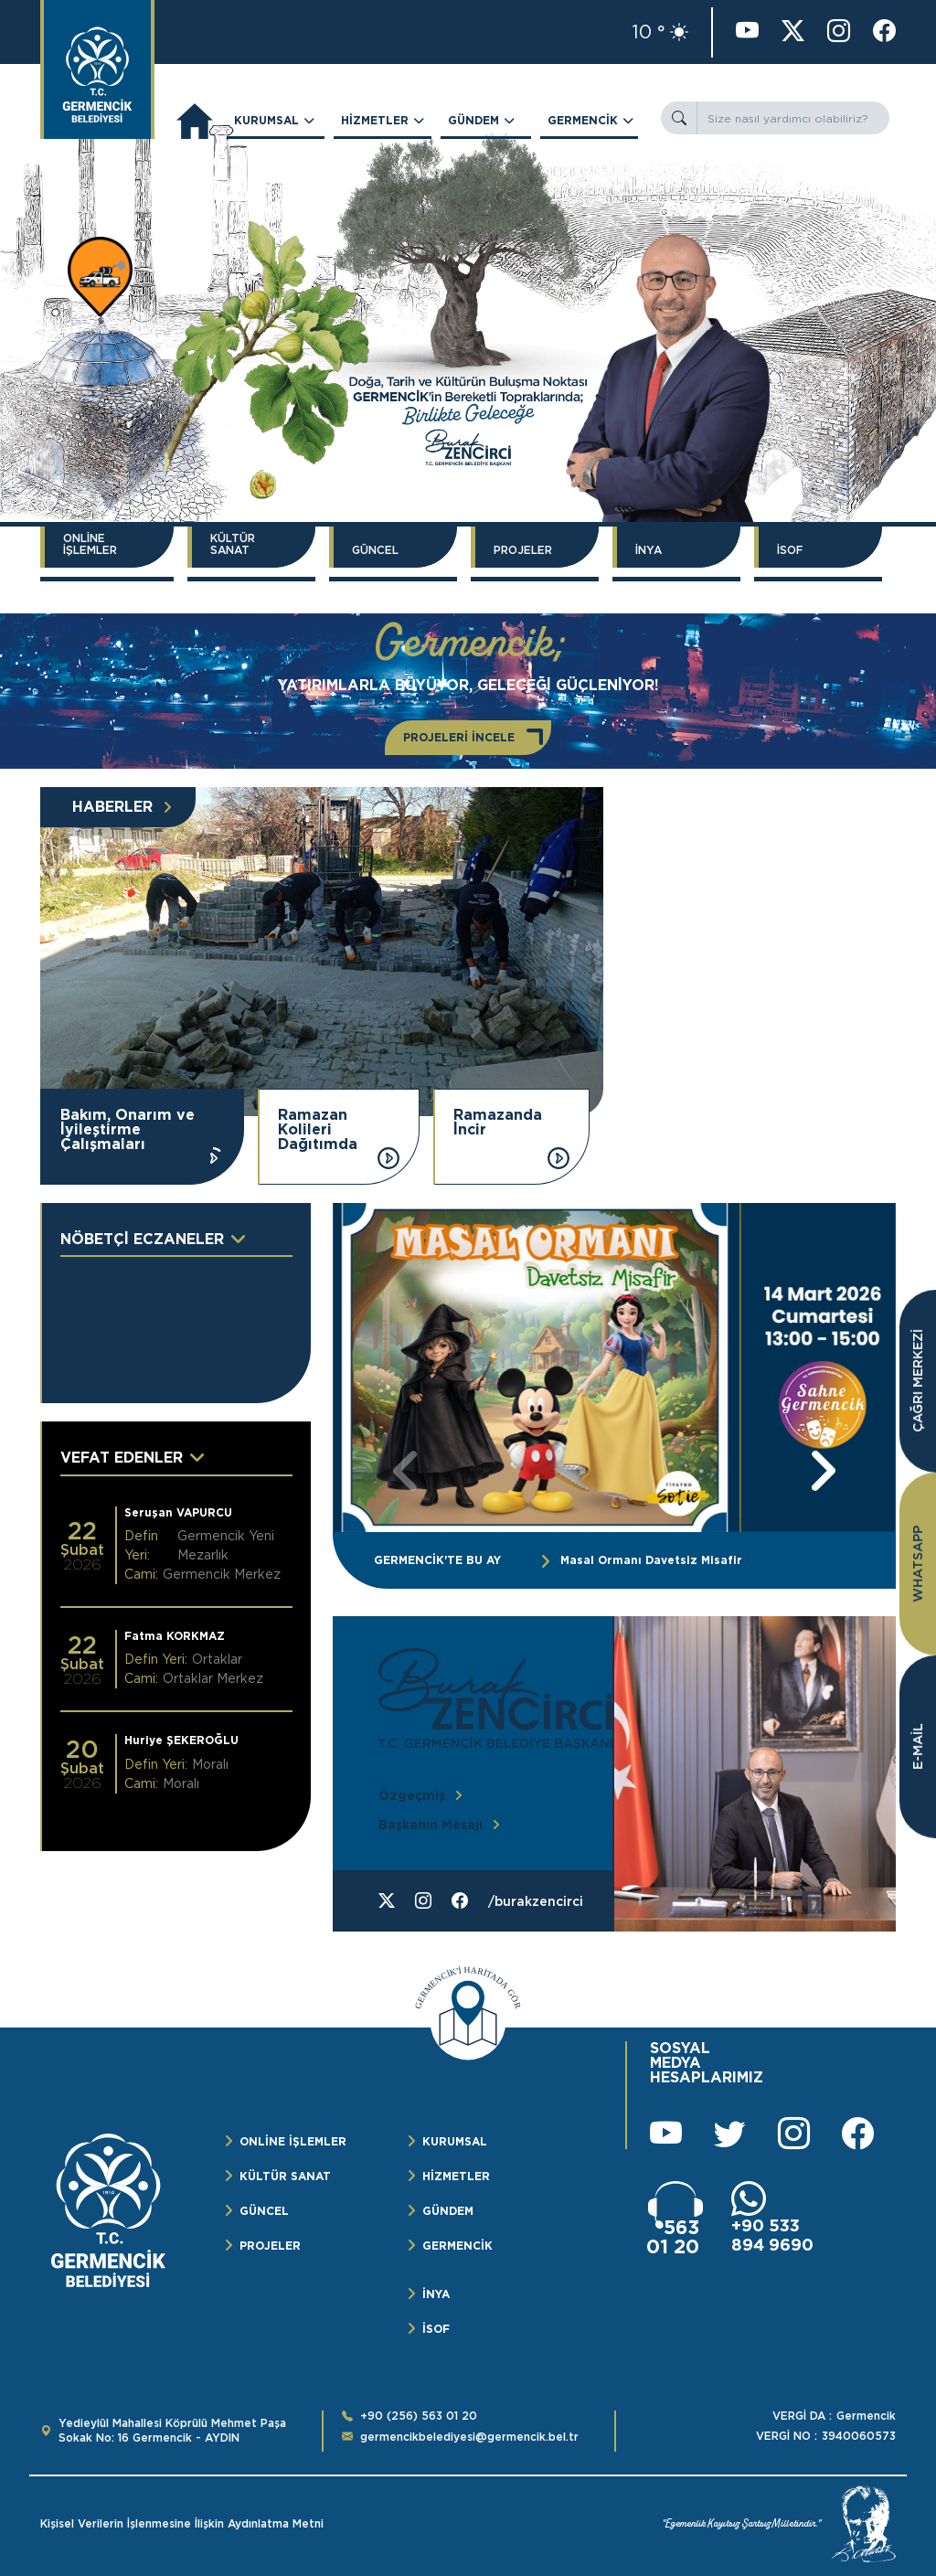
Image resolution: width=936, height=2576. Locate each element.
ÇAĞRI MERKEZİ (917, 1380)
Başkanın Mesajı (430, 1824)
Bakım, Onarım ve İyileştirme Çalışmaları (127, 1130)
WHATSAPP (917, 1564)
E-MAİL (917, 1746)
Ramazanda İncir (497, 1123)
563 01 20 (672, 2237)
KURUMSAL (454, 2141)
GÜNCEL (375, 550)
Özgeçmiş (411, 1795)
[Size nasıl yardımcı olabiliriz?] (793, 117)
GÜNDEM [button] (473, 120)
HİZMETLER (456, 2176)
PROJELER (523, 550)
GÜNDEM (447, 2211)
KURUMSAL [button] (266, 120)
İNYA (648, 550)
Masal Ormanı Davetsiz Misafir (651, 1560)
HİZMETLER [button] (375, 120)
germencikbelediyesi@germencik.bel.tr (469, 2437)
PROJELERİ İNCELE (459, 737)
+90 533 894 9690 (772, 2235)
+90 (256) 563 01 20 (418, 2416)
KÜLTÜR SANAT (232, 544)
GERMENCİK (457, 2245)
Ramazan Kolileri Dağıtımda (317, 1130)
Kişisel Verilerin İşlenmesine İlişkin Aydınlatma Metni (182, 2523)
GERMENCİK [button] (583, 120)
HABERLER (112, 806)
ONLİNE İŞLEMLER (90, 544)
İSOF (790, 550)
